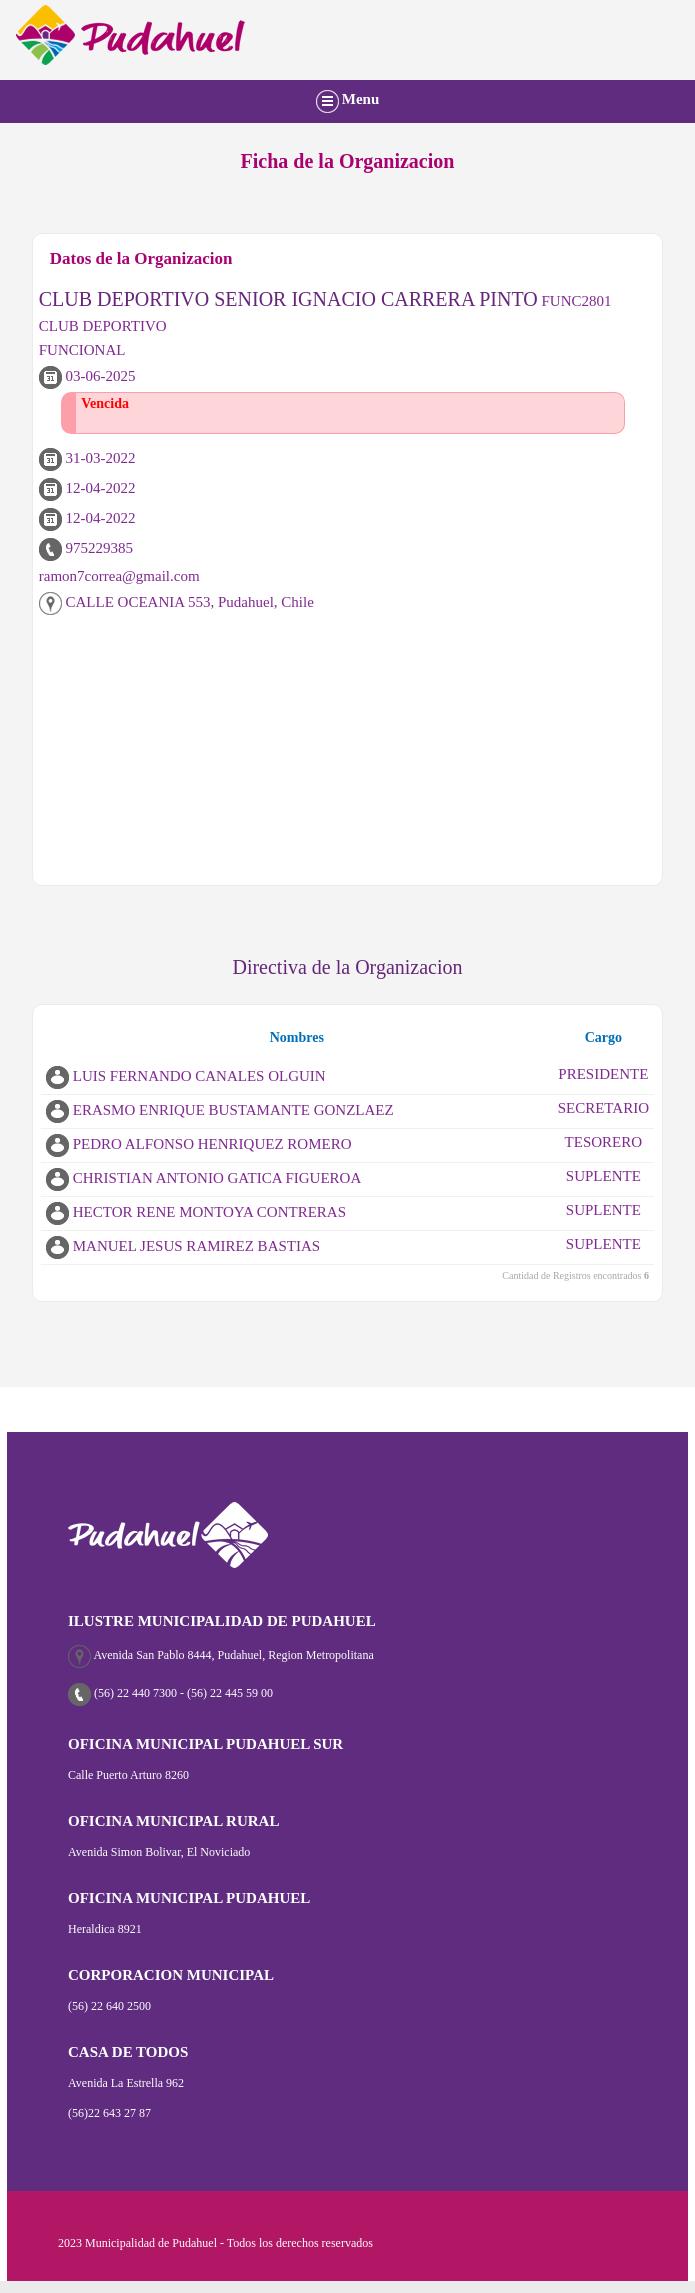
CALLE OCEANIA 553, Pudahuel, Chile (176, 602)
